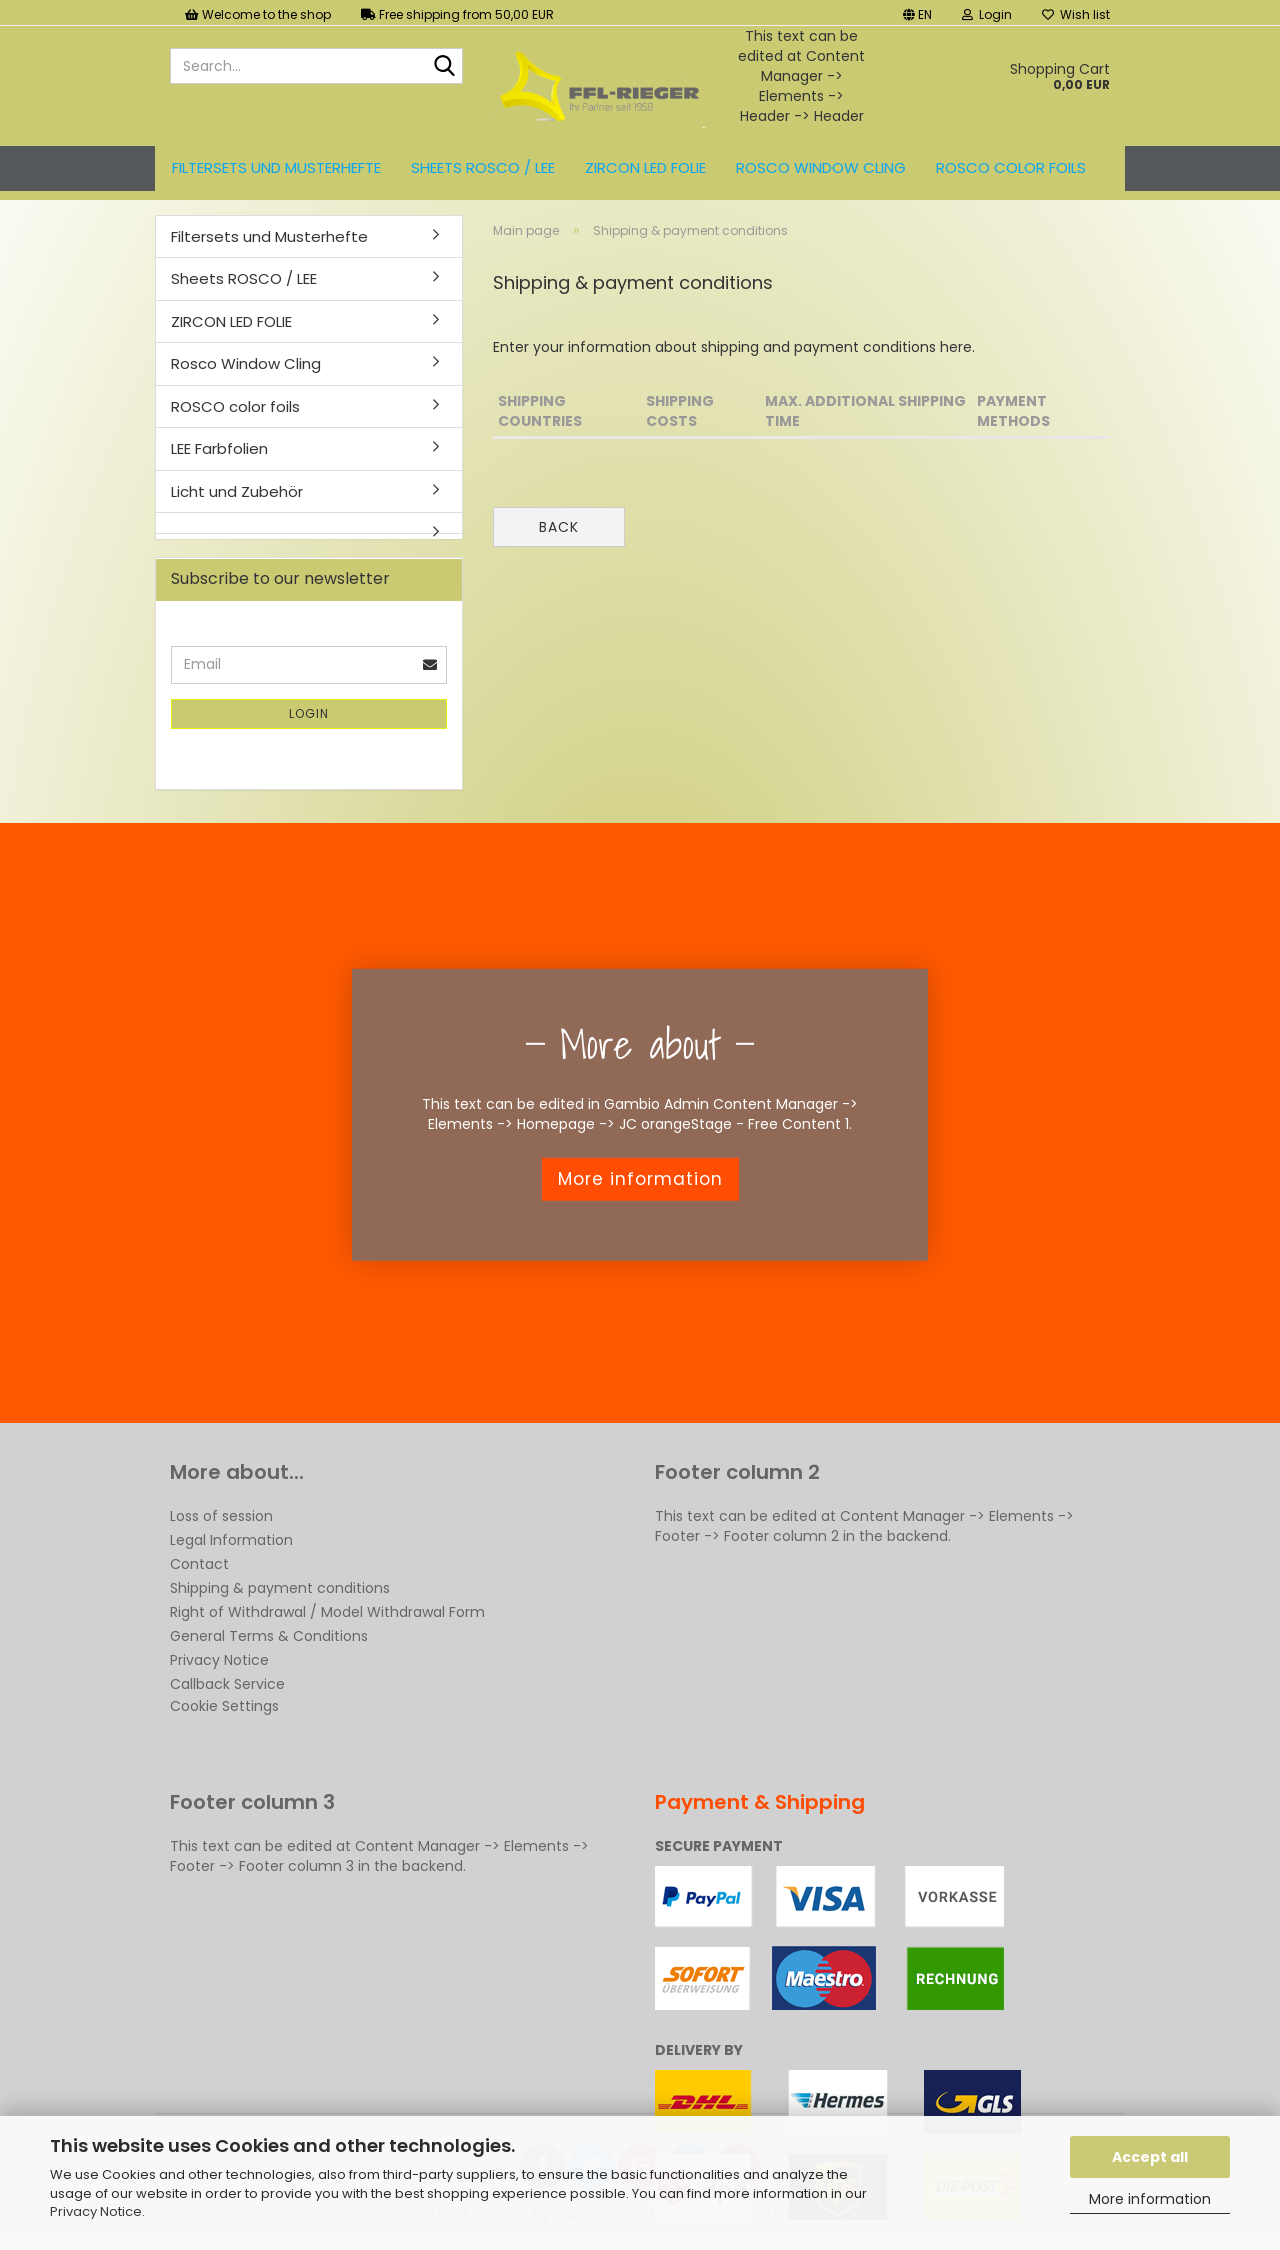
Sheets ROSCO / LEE (483, 167)
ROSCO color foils (1011, 167)
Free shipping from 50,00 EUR (457, 14)
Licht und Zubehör (237, 491)
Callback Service (227, 1684)
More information (1150, 2199)
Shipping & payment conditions (280, 1588)
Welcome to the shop (258, 14)
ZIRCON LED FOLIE (645, 167)
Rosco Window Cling (821, 167)
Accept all (1150, 2157)
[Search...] (444, 67)
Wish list (1076, 14)
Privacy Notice (96, 2211)
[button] (917, 12)
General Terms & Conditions (269, 1636)
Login (309, 713)
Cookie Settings (224, 1706)
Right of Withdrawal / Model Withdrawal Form (327, 1612)
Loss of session (221, 1516)
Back (559, 527)
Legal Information (231, 1540)
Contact (199, 1564)
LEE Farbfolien (219, 448)
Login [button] (987, 14)
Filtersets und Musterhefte (276, 167)
